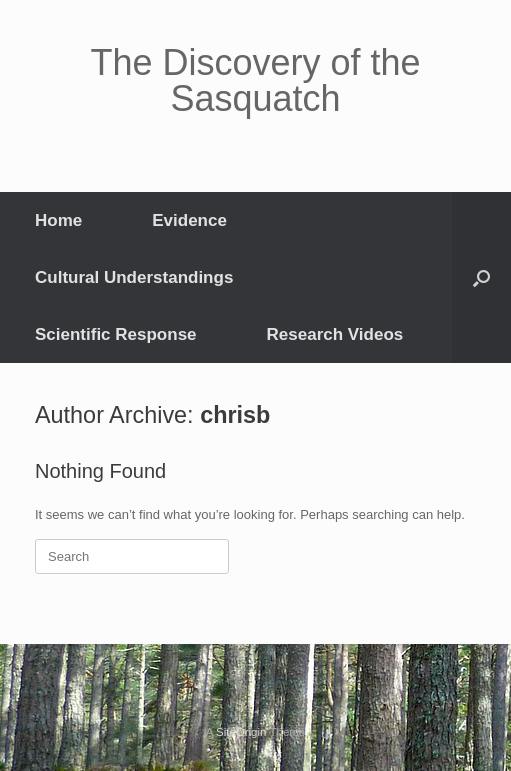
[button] (481, 277)
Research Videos (335, 334)
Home (58, 220)
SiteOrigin (241, 732)
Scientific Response (116, 334)
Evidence (189, 220)
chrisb (235, 415)
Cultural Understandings (134, 277)
